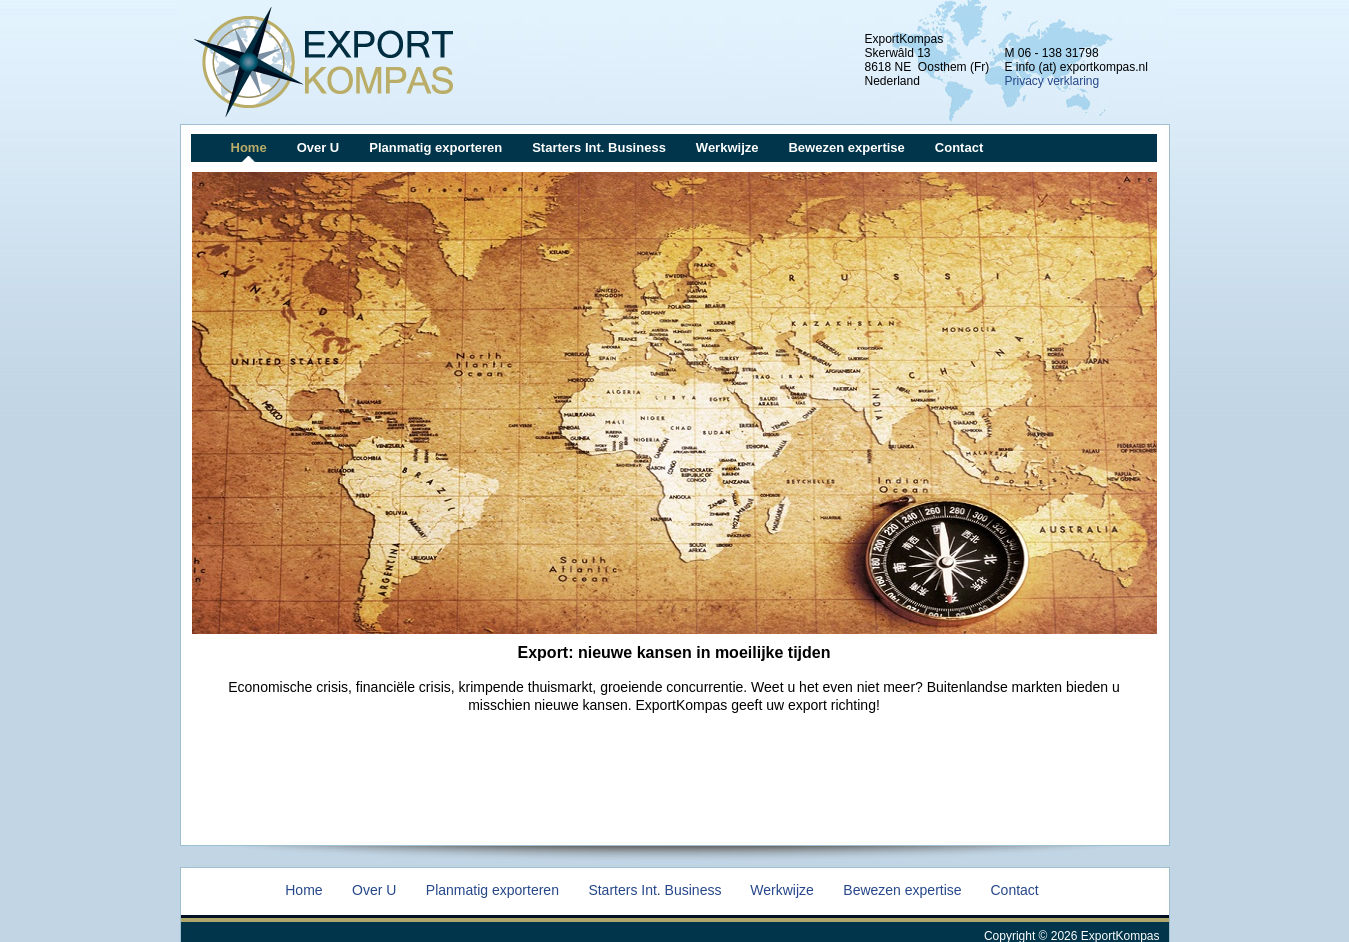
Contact (959, 147)
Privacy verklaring (1052, 81)
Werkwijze (727, 147)
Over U (318, 147)
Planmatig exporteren (435, 147)
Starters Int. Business (599, 147)
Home (249, 147)
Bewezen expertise (846, 147)
